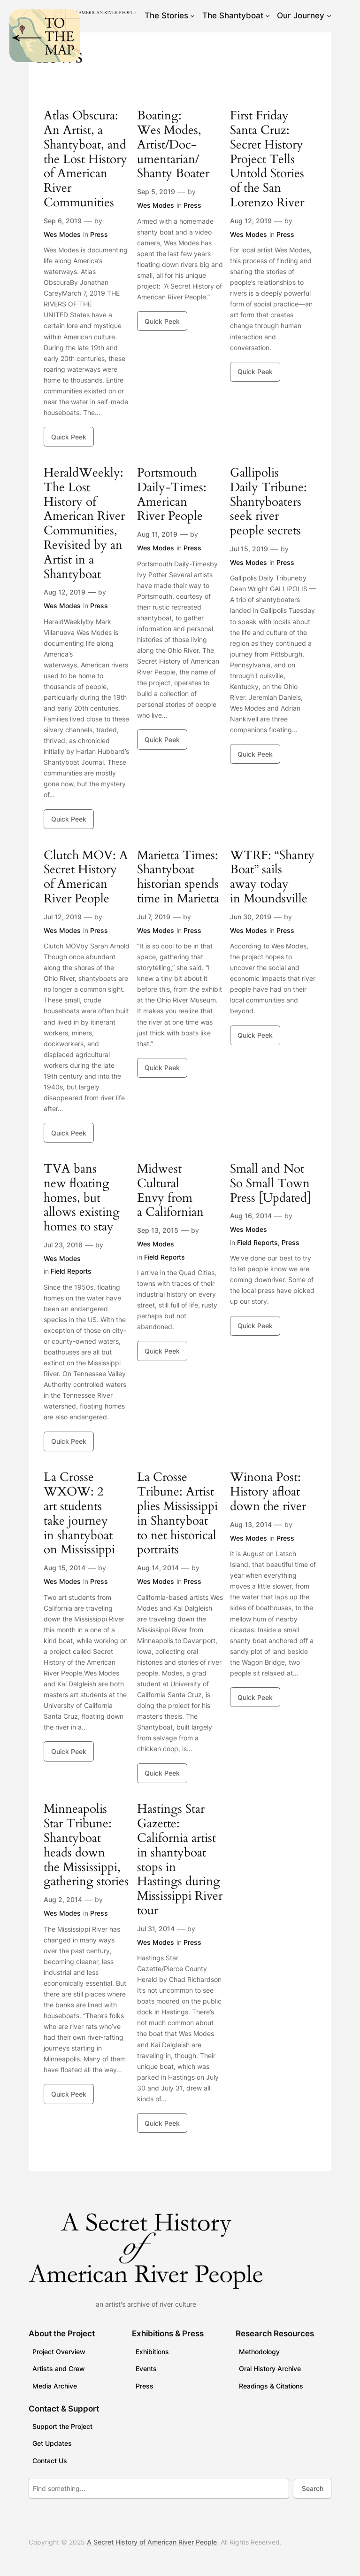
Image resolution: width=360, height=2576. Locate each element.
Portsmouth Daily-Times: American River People (172, 495)
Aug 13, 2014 (251, 1524)
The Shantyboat (232, 15)
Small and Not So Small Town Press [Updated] (270, 1183)
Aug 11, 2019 (157, 534)
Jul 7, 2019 (153, 917)
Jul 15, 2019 (249, 549)
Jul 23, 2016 (63, 1245)
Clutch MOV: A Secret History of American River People (86, 877)
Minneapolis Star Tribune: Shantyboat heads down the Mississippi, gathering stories (86, 1845)
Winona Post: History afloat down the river (268, 1491)
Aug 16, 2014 (251, 1216)
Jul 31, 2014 (156, 1929)
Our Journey (300, 15)
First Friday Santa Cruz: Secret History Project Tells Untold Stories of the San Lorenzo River (267, 159)
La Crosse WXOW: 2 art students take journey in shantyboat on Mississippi (79, 1513)
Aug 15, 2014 (64, 1568)
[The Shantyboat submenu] (267, 15)
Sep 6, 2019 (63, 221)
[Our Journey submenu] (329, 15)
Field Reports (71, 1271)
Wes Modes (62, 234)
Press (99, 234)
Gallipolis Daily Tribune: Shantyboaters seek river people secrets (268, 502)
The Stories (166, 15)
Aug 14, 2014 (158, 1568)
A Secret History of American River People (152, 2542)
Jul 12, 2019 (63, 917)
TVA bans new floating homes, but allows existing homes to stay (82, 1198)
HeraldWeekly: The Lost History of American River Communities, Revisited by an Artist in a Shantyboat (84, 523)
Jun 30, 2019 (250, 917)
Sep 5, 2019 (156, 192)
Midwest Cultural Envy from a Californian (170, 1191)
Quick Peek (68, 437)
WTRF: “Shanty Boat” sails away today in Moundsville (272, 877)
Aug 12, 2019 (251, 221)
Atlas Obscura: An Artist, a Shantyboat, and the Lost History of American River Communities (85, 159)
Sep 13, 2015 (157, 1230)
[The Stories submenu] (192, 15)
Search (312, 2488)
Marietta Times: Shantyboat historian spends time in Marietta (178, 877)
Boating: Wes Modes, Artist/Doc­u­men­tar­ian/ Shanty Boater (173, 145)
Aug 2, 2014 (63, 1899)
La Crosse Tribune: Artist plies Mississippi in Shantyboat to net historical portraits (177, 1513)
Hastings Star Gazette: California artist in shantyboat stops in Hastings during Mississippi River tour (179, 1860)
